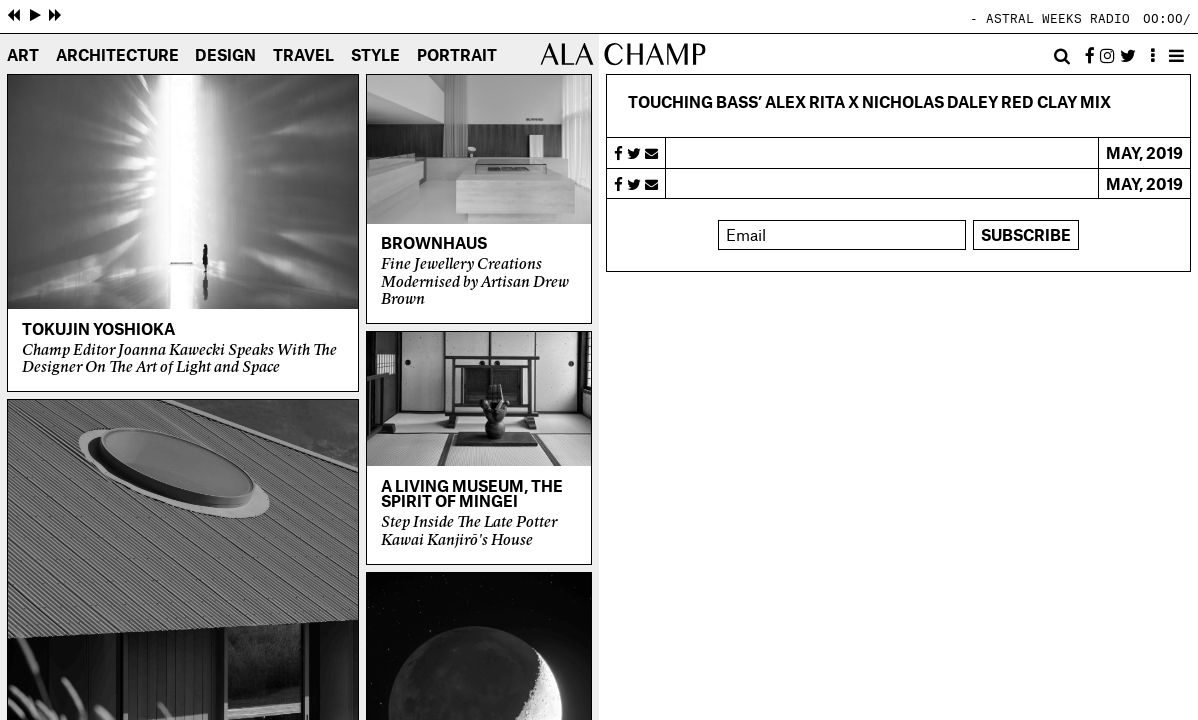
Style (375, 56)
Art (23, 56)
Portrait (457, 56)
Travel (303, 56)
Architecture (117, 56)
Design (225, 56)
